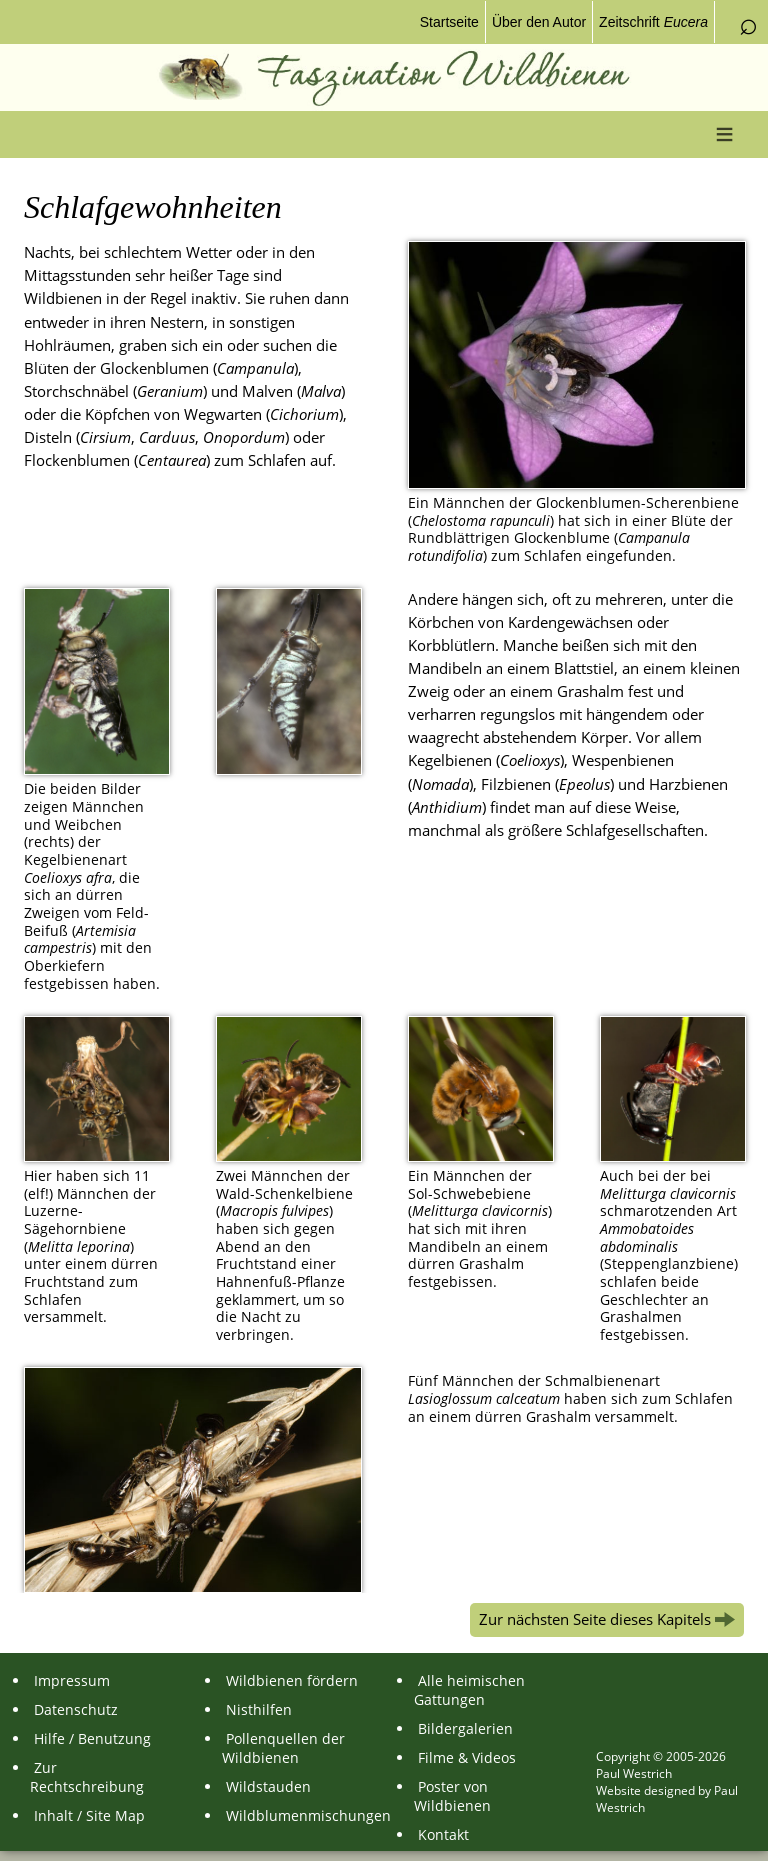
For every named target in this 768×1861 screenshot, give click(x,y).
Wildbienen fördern (290, 1680)
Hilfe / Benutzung (90, 1738)
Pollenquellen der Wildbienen (283, 1748)
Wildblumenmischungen (295, 1815)
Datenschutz (74, 1709)
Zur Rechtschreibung (87, 1777)
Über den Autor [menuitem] (539, 22)
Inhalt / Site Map (87, 1815)
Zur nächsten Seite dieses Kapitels (607, 1619)
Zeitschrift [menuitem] (653, 22)
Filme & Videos (465, 1757)
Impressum (70, 1680)
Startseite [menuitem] (449, 22)
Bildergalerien (463, 1728)
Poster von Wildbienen (452, 1796)
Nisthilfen (257, 1709)
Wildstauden (266, 1786)
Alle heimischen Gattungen (469, 1690)
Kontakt (441, 1834)
